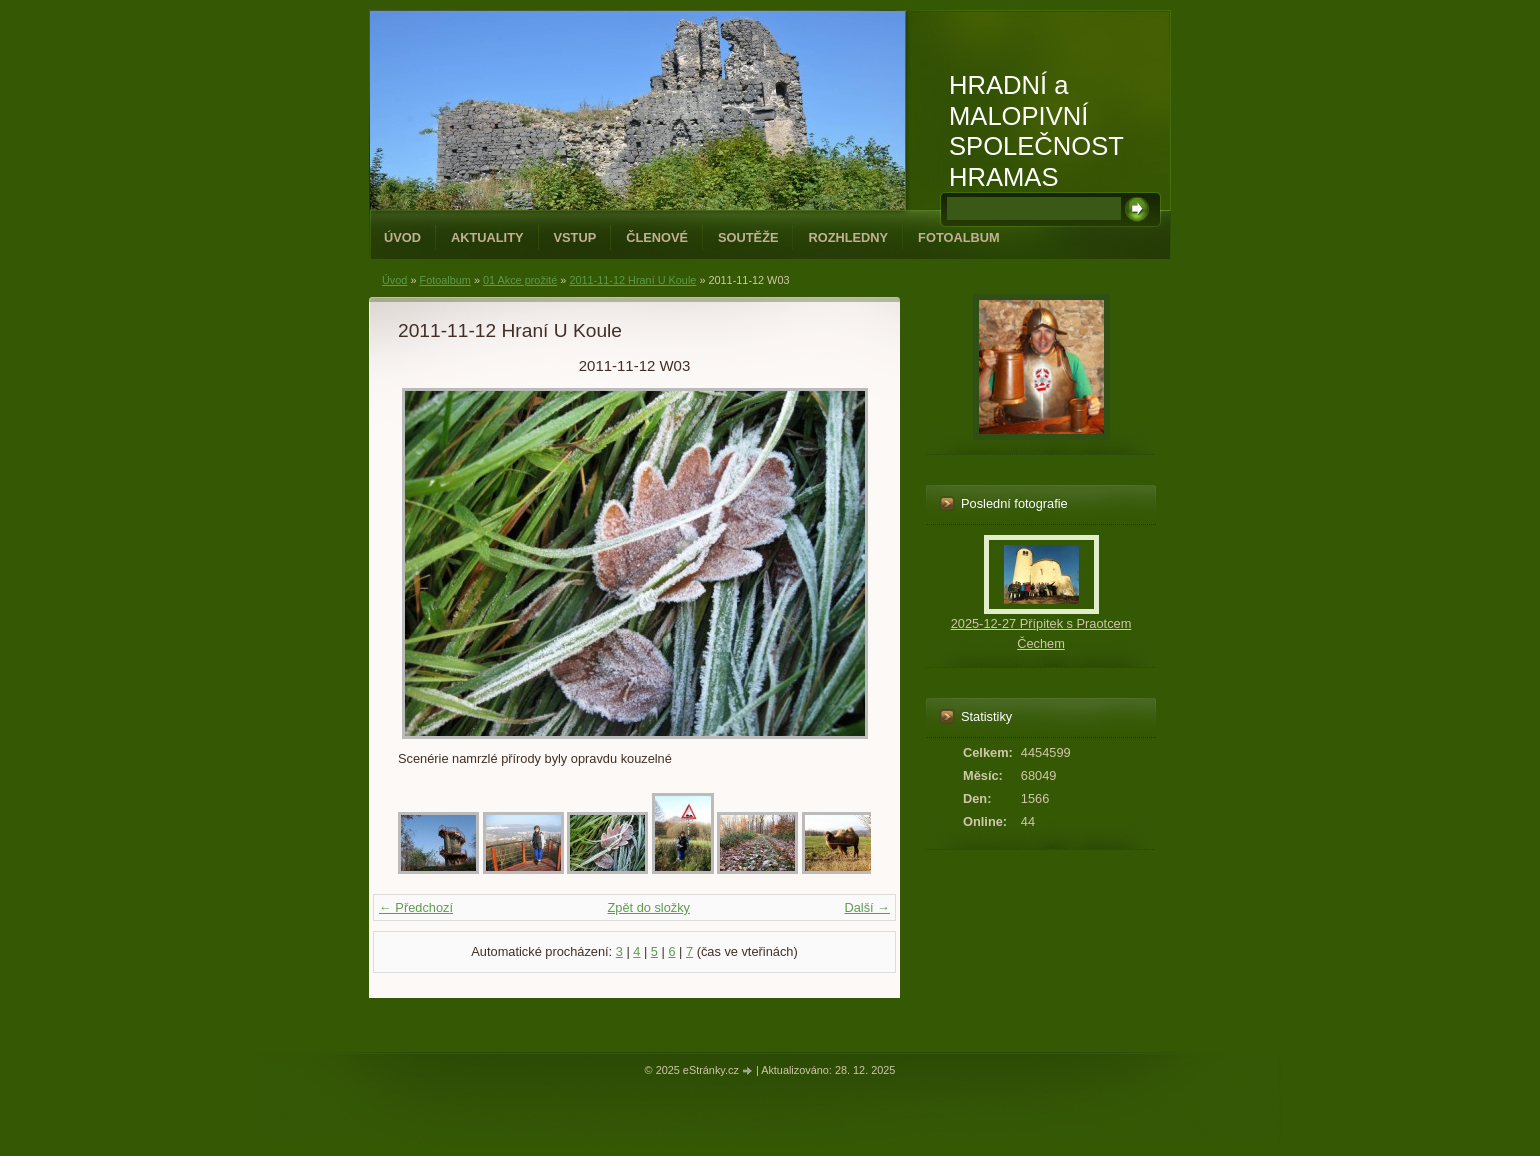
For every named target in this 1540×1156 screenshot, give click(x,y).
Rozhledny (848, 237)
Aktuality (487, 237)
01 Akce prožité (520, 280)
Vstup (575, 237)
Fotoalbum (959, 237)
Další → (867, 907)
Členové (657, 237)
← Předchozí (416, 907)
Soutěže (748, 237)
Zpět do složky (648, 907)
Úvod (402, 237)
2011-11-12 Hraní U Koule (632, 280)
